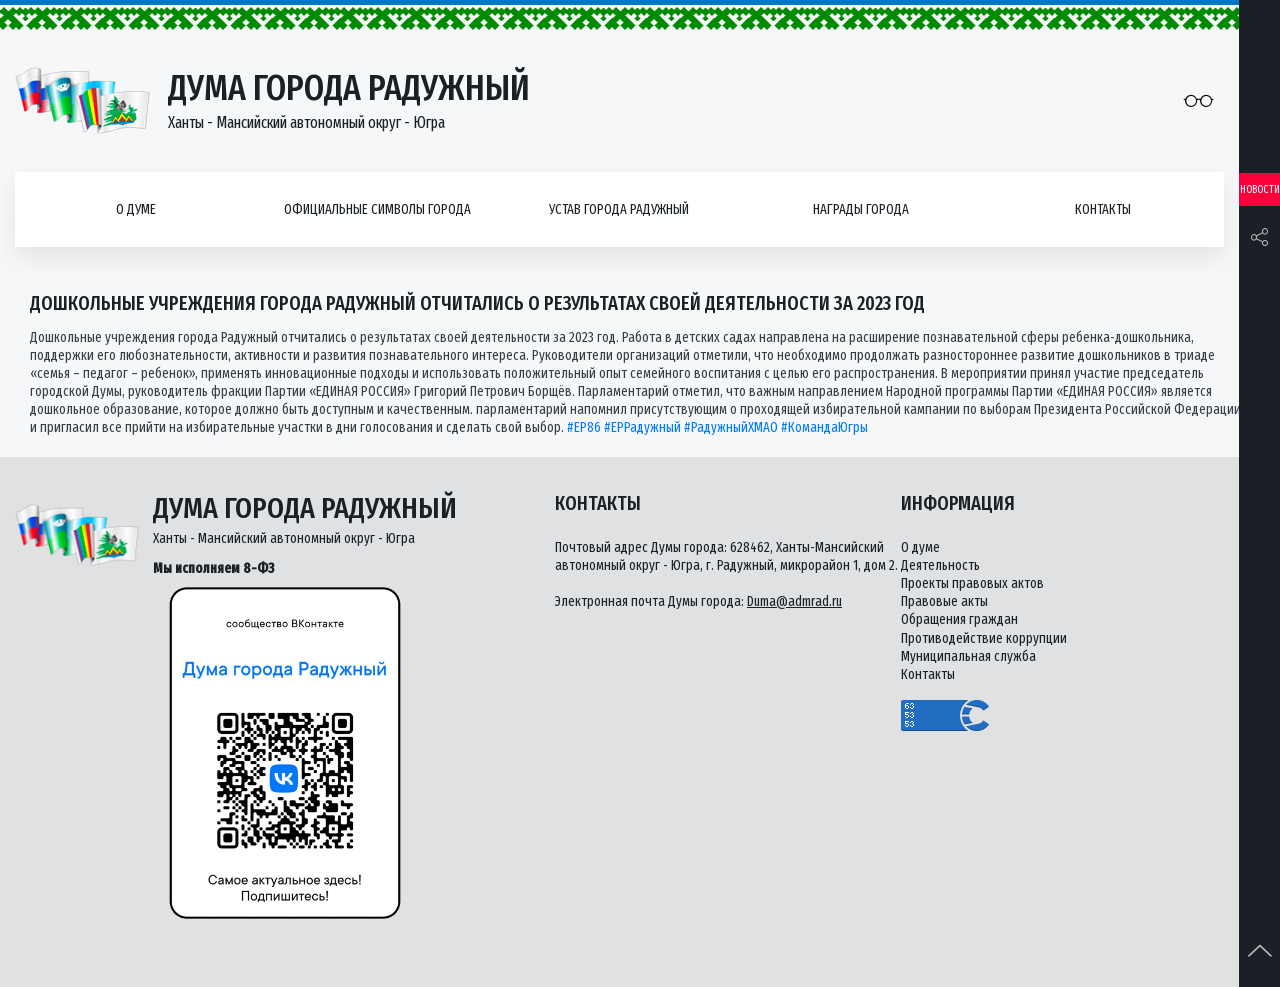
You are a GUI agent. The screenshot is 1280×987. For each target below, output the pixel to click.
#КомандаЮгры (824, 427)
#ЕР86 (584, 427)
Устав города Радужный (619, 209)
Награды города (861, 209)
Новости (1260, 189)
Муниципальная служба (968, 656)
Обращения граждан (959, 619)
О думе (136, 209)
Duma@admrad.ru (794, 601)
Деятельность (940, 565)
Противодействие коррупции (984, 638)
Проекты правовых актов (972, 583)
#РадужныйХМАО (731, 427)
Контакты (1103, 209)
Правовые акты (944, 601)
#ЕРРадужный (642, 427)
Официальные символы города (377, 209)
